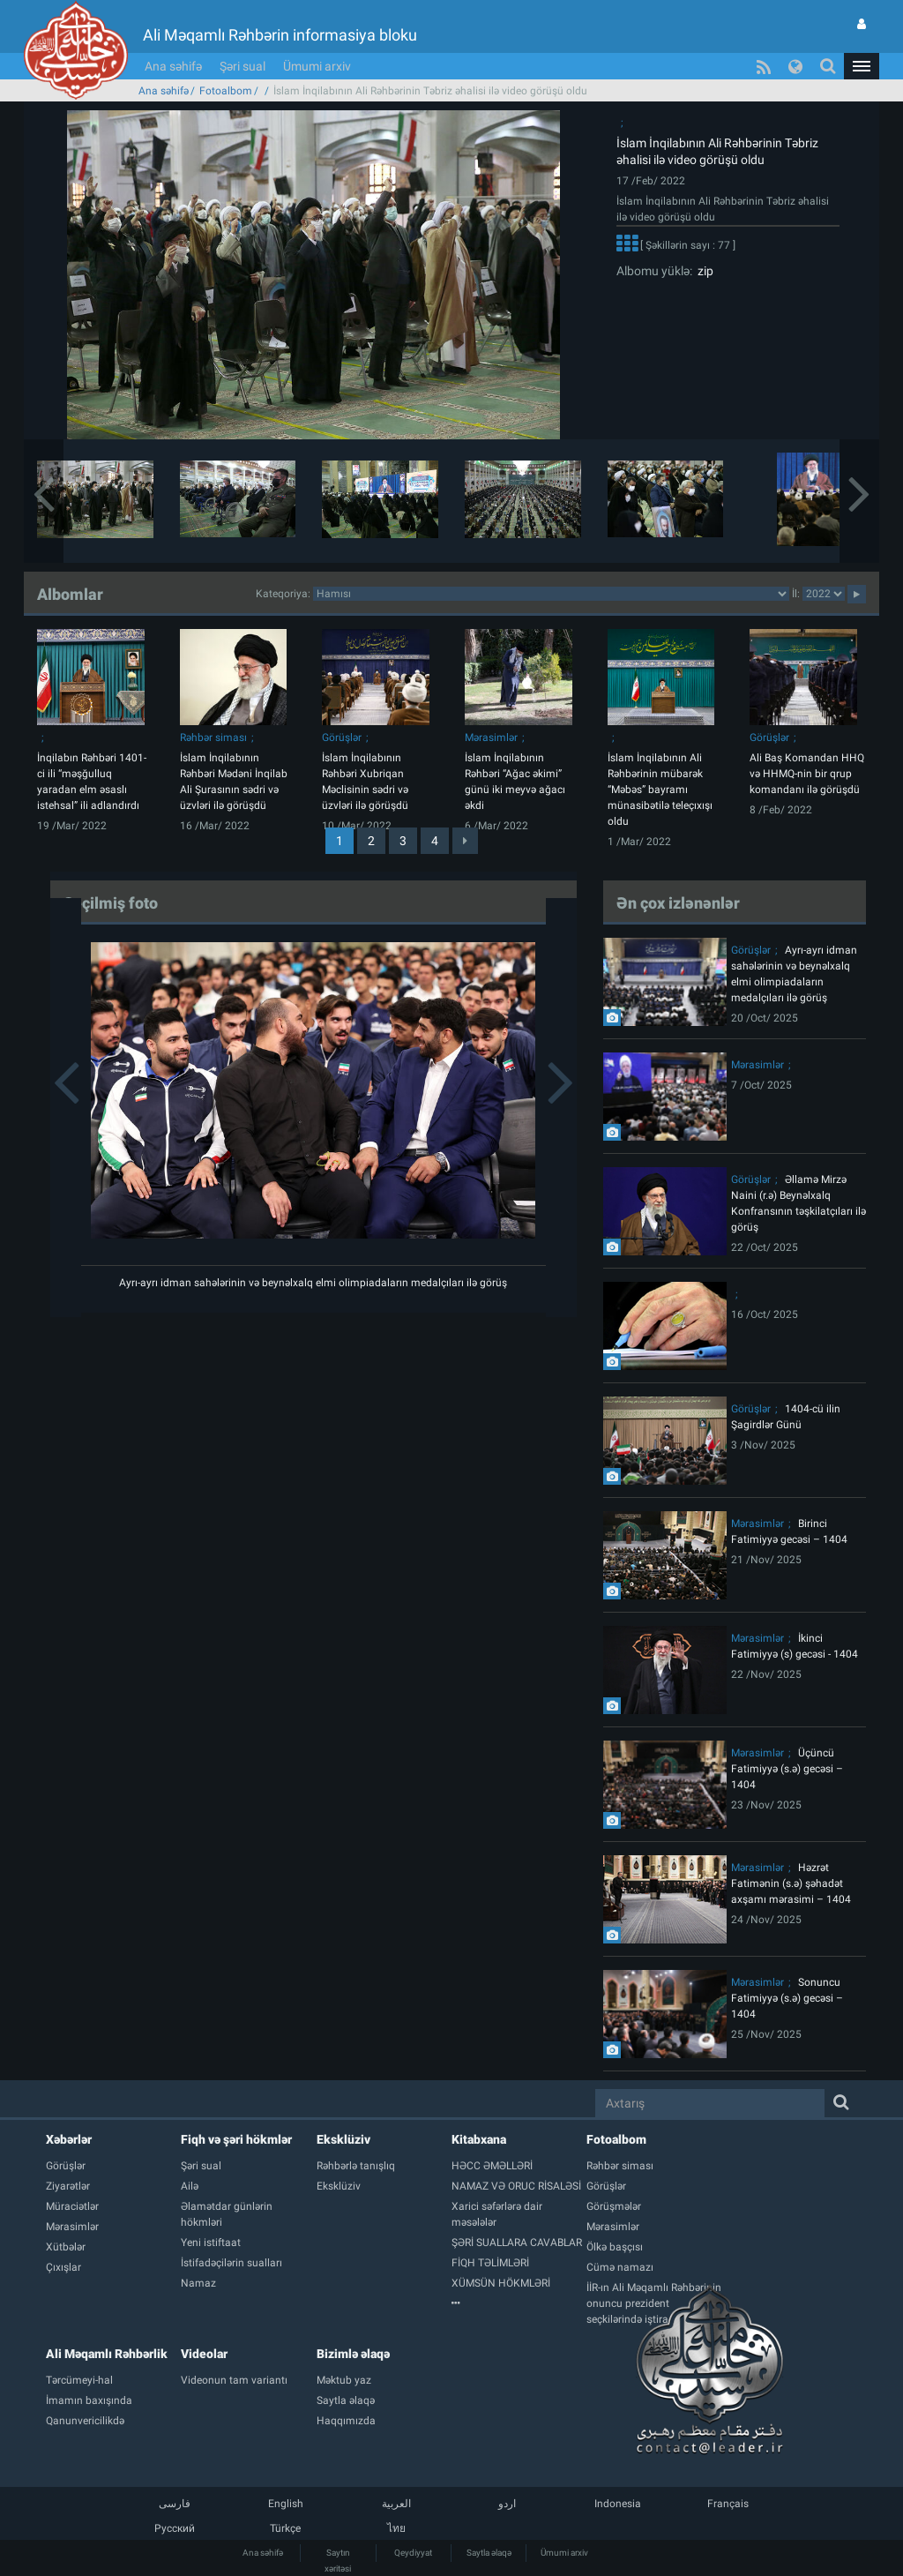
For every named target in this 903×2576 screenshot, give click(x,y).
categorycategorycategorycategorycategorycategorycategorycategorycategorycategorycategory (551, 594)
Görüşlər (342, 737)
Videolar (204, 2354)
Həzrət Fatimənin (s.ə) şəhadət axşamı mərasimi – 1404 (791, 1883)
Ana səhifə (173, 66)
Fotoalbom (225, 91)
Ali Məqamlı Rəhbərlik (107, 2354)
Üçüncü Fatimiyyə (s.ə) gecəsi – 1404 (787, 1769)
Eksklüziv (343, 2139)
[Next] (465, 840)
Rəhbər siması (213, 737)
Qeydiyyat (413, 2552)
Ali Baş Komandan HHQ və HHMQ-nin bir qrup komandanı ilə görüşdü (807, 774)
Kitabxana (479, 2139)
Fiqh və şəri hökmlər (236, 2139)
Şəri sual (242, 66)
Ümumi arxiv (317, 66)
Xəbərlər (69, 2139)
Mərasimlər (491, 737)
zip (702, 271)
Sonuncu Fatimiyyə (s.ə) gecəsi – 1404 (787, 1998)
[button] (861, 66)
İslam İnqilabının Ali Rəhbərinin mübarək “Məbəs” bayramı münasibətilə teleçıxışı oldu (660, 789)
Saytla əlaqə (488, 2552)
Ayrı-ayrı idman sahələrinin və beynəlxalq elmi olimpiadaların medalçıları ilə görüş (313, 1283)
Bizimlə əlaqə (353, 2354)
